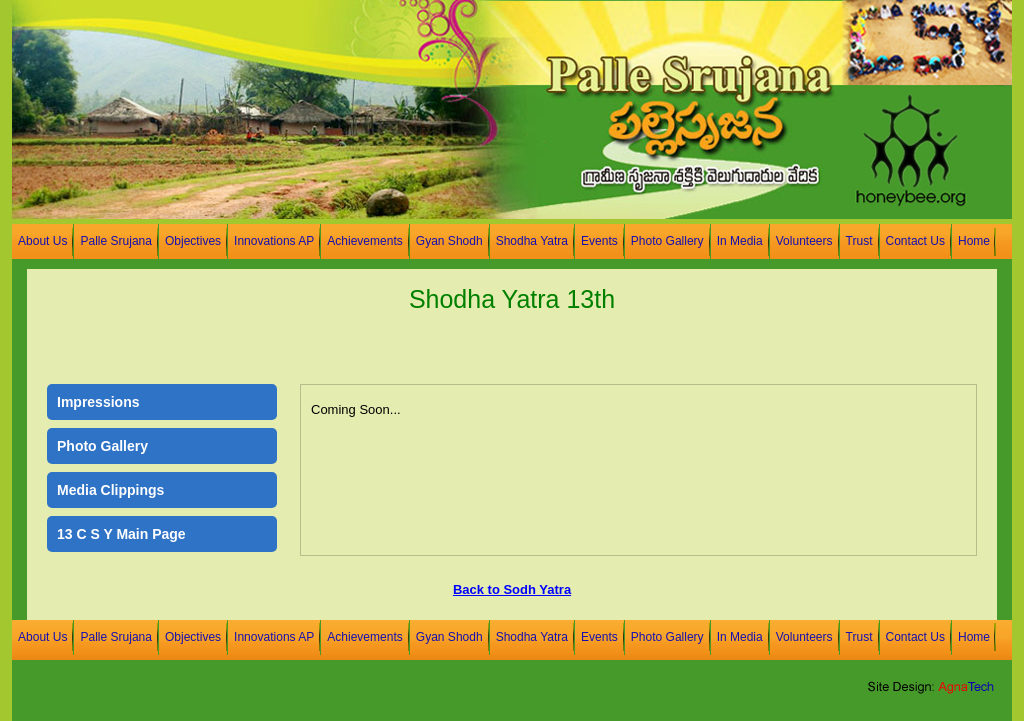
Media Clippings (110, 490)
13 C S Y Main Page (121, 534)
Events (599, 241)
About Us (42, 241)
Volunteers (804, 241)
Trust (859, 241)
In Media (740, 241)
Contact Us (915, 241)
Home (974, 241)
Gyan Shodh (449, 241)
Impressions (98, 402)
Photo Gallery (667, 241)
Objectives (193, 241)
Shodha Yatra (532, 241)
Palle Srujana (116, 241)
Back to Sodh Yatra (512, 589)
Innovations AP (274, 241)
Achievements (365, 241)
